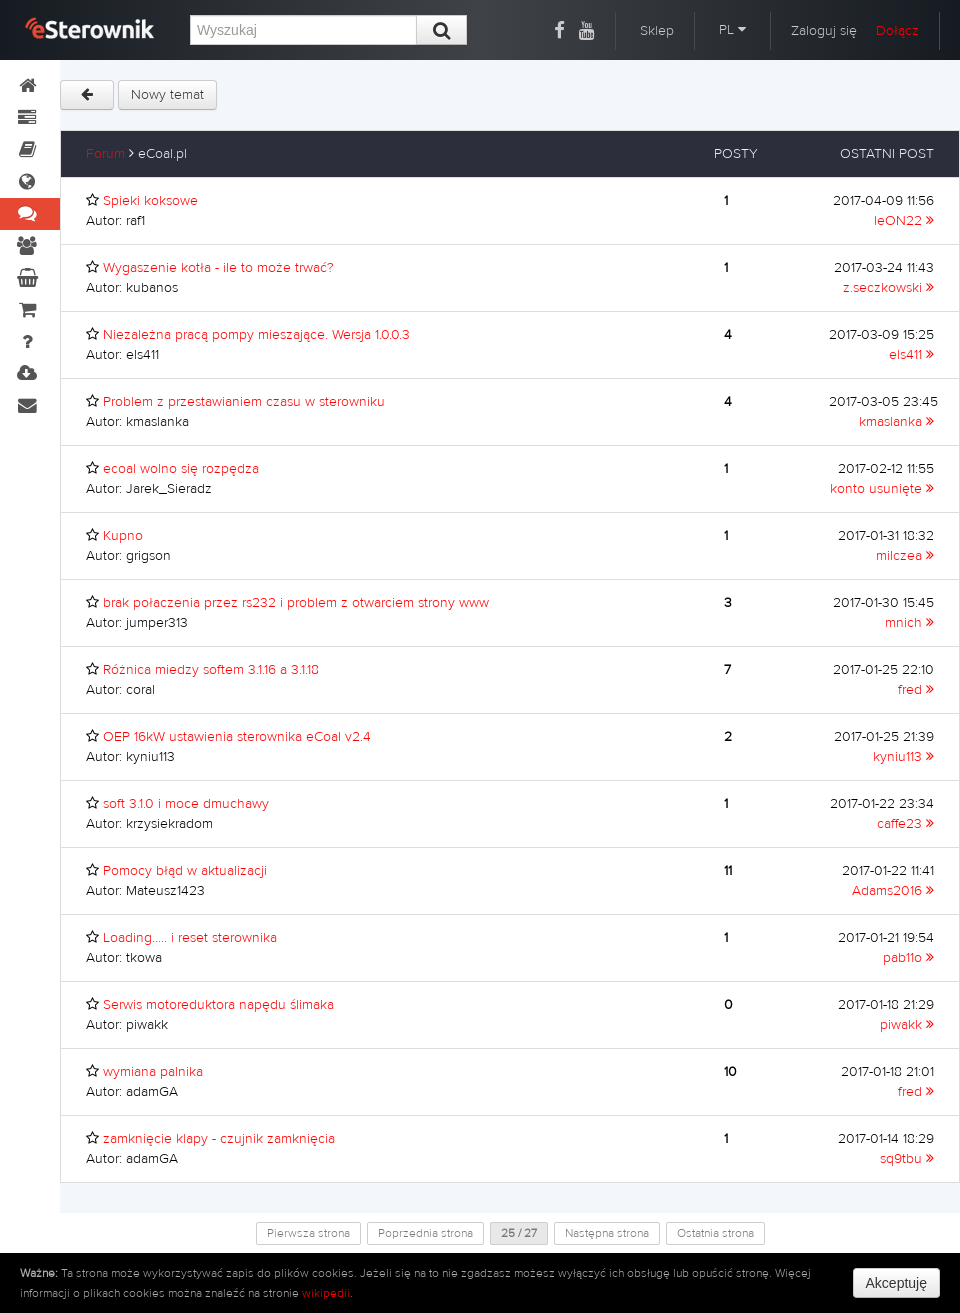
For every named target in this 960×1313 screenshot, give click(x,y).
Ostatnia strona (715, 1233)
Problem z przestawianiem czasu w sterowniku (244, 402)
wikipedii (326, 1293)
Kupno (123, 536)
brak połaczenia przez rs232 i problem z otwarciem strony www (296, 603)
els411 (911, 355)
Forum (105, 154)
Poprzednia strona (425, 1233)
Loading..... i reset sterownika (190, 938)
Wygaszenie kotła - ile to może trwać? (218, 268)
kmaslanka (896, 422)
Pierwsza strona (308, 1233)
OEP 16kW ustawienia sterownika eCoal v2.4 (237, 737)
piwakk (907, 1025)
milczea (905, 556)
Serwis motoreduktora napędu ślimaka (218, 1005)
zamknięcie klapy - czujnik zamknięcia (219, 1139)
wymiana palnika (153, 1072)
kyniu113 (903, 757)
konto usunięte (882, 489)
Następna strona (607, 1233)
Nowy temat (167, 95)
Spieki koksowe (150, 201)
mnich (909, 623)
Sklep (657, 31)
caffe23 (905, 824)
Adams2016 (893, 891)
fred (916, 690)
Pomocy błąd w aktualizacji (185, 871)
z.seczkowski (888, 288)
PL (732, 30)
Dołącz (897, 31)
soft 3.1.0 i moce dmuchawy (186, 804)
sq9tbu (907, 1159)
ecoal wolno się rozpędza (181, 469)
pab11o (908, 958)
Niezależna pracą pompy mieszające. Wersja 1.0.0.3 (256, 335)
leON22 (904, 221)
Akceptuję (896, 1283)
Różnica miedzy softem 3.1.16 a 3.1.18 (211, 670)
